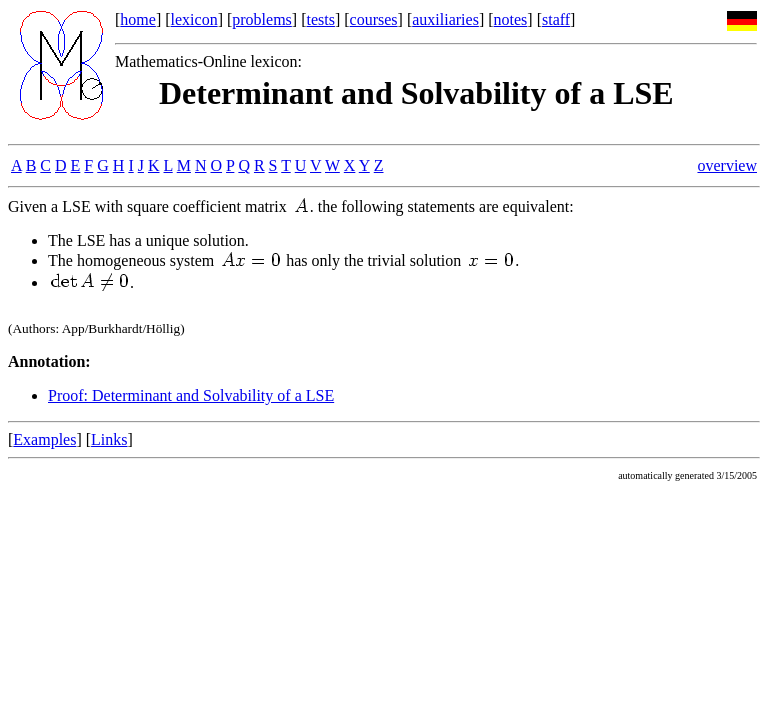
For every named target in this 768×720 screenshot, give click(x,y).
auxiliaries (445, 19)
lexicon (194, 19)
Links (109, 439)
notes (511, 19)
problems (262, 19)
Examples (44, 439)
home (138, 19)
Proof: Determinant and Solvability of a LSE (191, 395)
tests (320, 19)
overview (727, 165)
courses (374, 19)
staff (556, 19)
